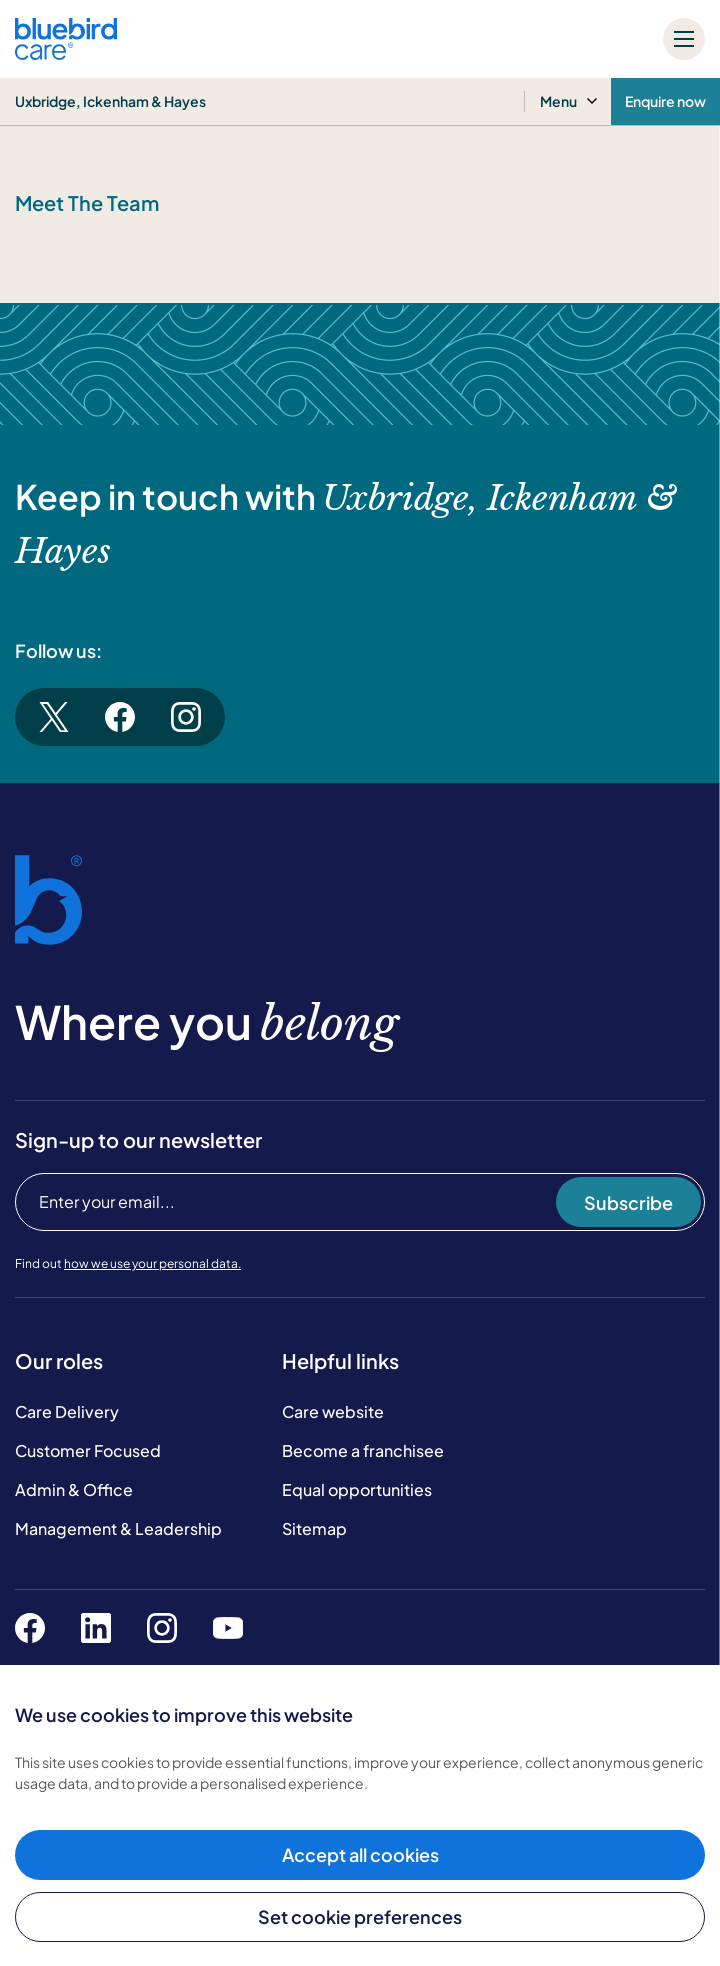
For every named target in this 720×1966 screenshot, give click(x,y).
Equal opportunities (357, 1489)
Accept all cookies (360, 1854)
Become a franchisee (363, 1450)
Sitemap (314, 1528)
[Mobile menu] (684, 39)
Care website (333, 1411)
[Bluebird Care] (66, 52)
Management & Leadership (118, 1528)
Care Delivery (67, 1411)
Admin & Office (74, 1489)
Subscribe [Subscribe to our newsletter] (628, 1202)
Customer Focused (88, 1450)
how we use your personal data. (152, 1263)
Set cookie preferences (360, 1916)
